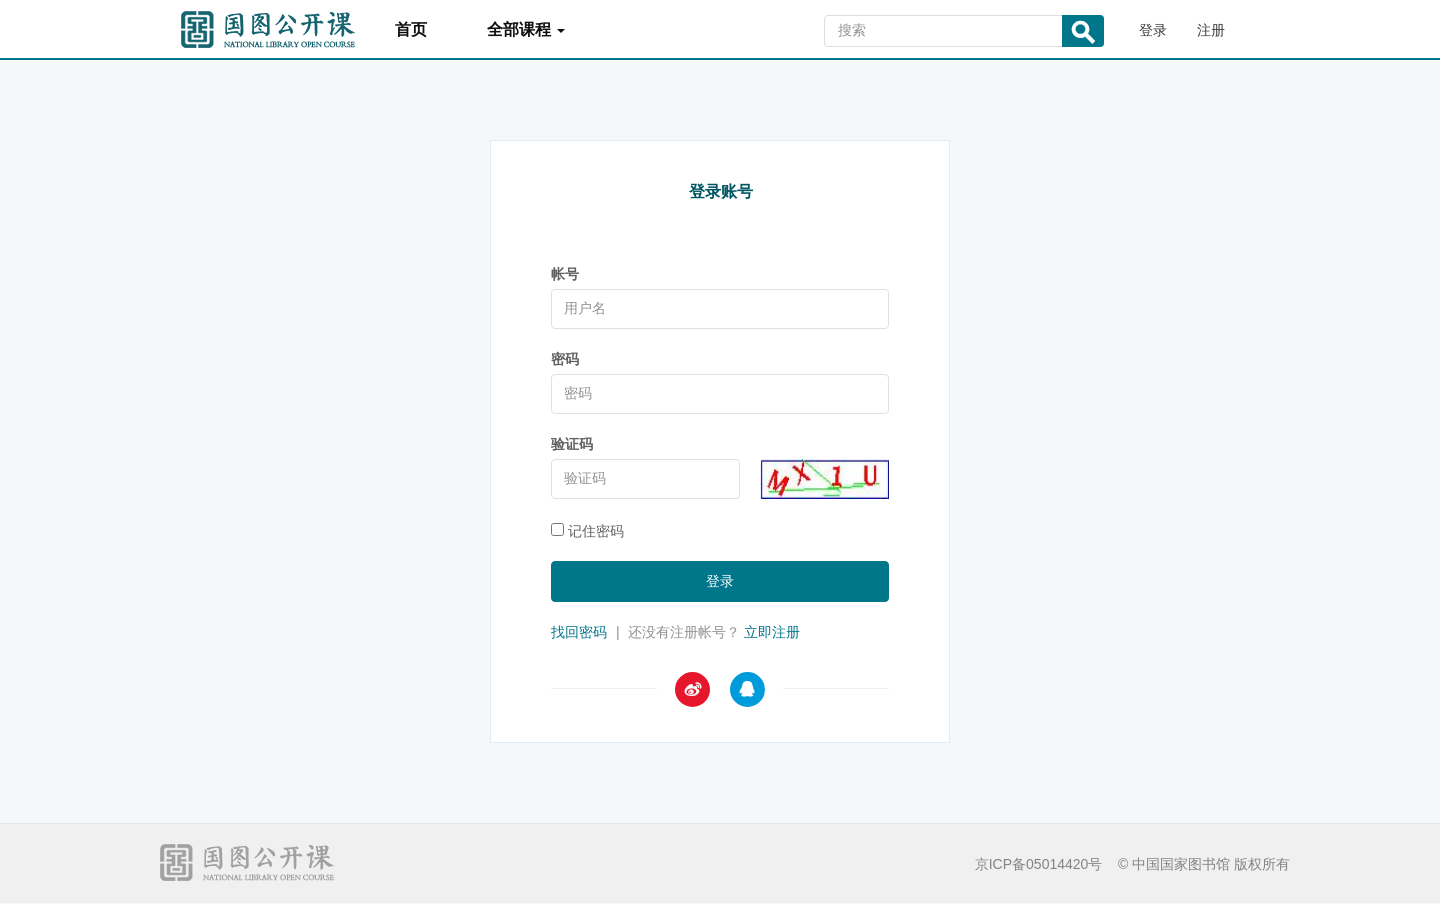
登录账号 (721, 191)
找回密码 (579, 632)
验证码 (572, 444)
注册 (1211, 30)
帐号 (565, 274)
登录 (1153, 30)
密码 (565, 359)
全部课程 (526, 29)
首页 (411, 29)
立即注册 (772, 632)
